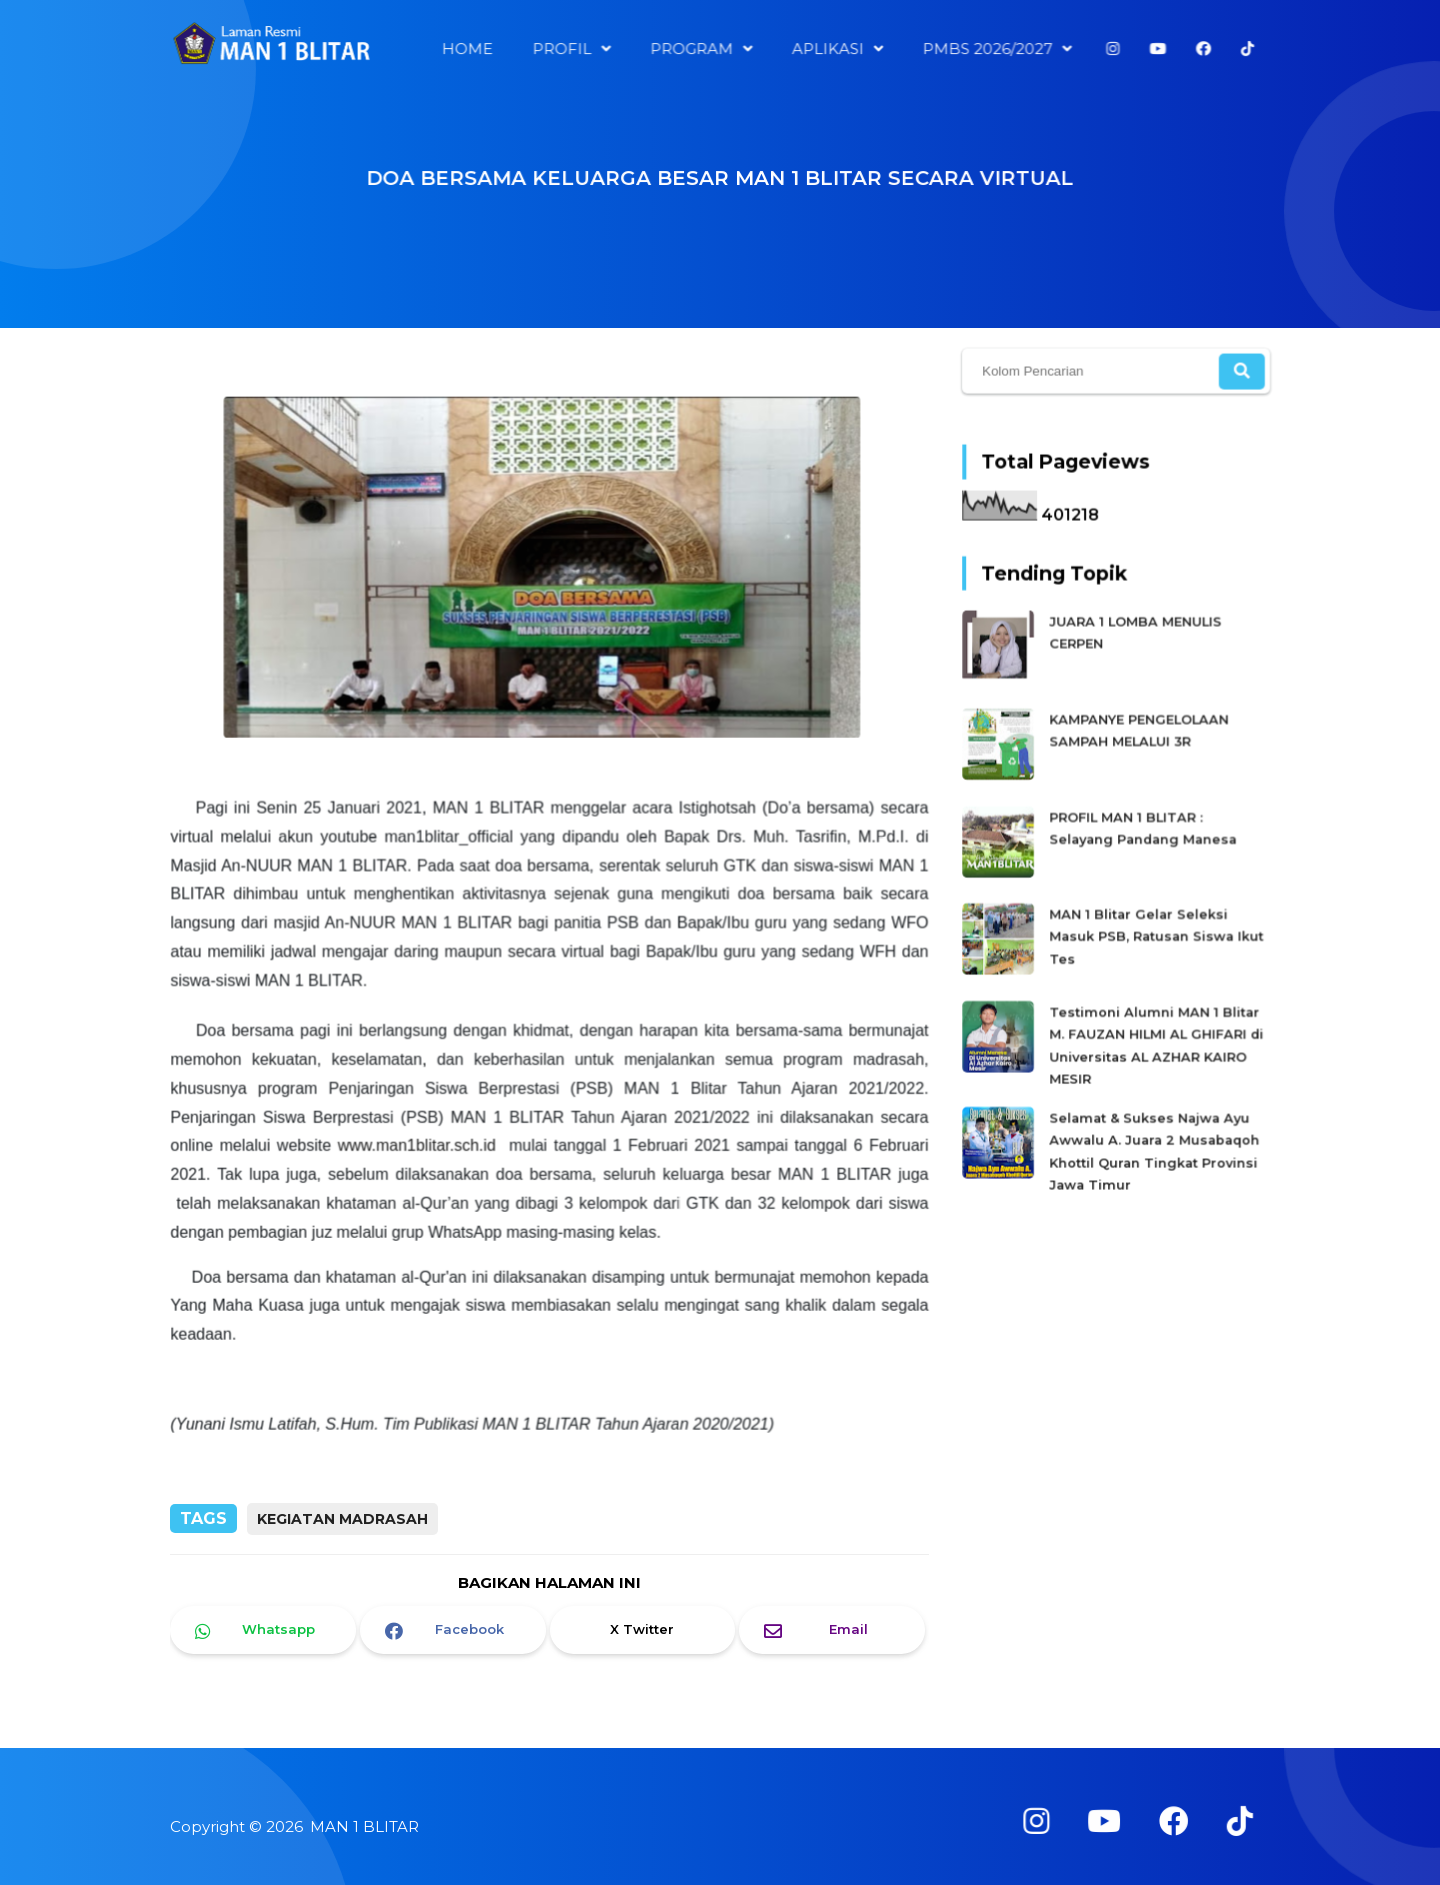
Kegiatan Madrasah (342, 1519)
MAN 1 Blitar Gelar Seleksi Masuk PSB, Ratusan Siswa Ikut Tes (1156, 934)
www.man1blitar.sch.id (418, 1141)
